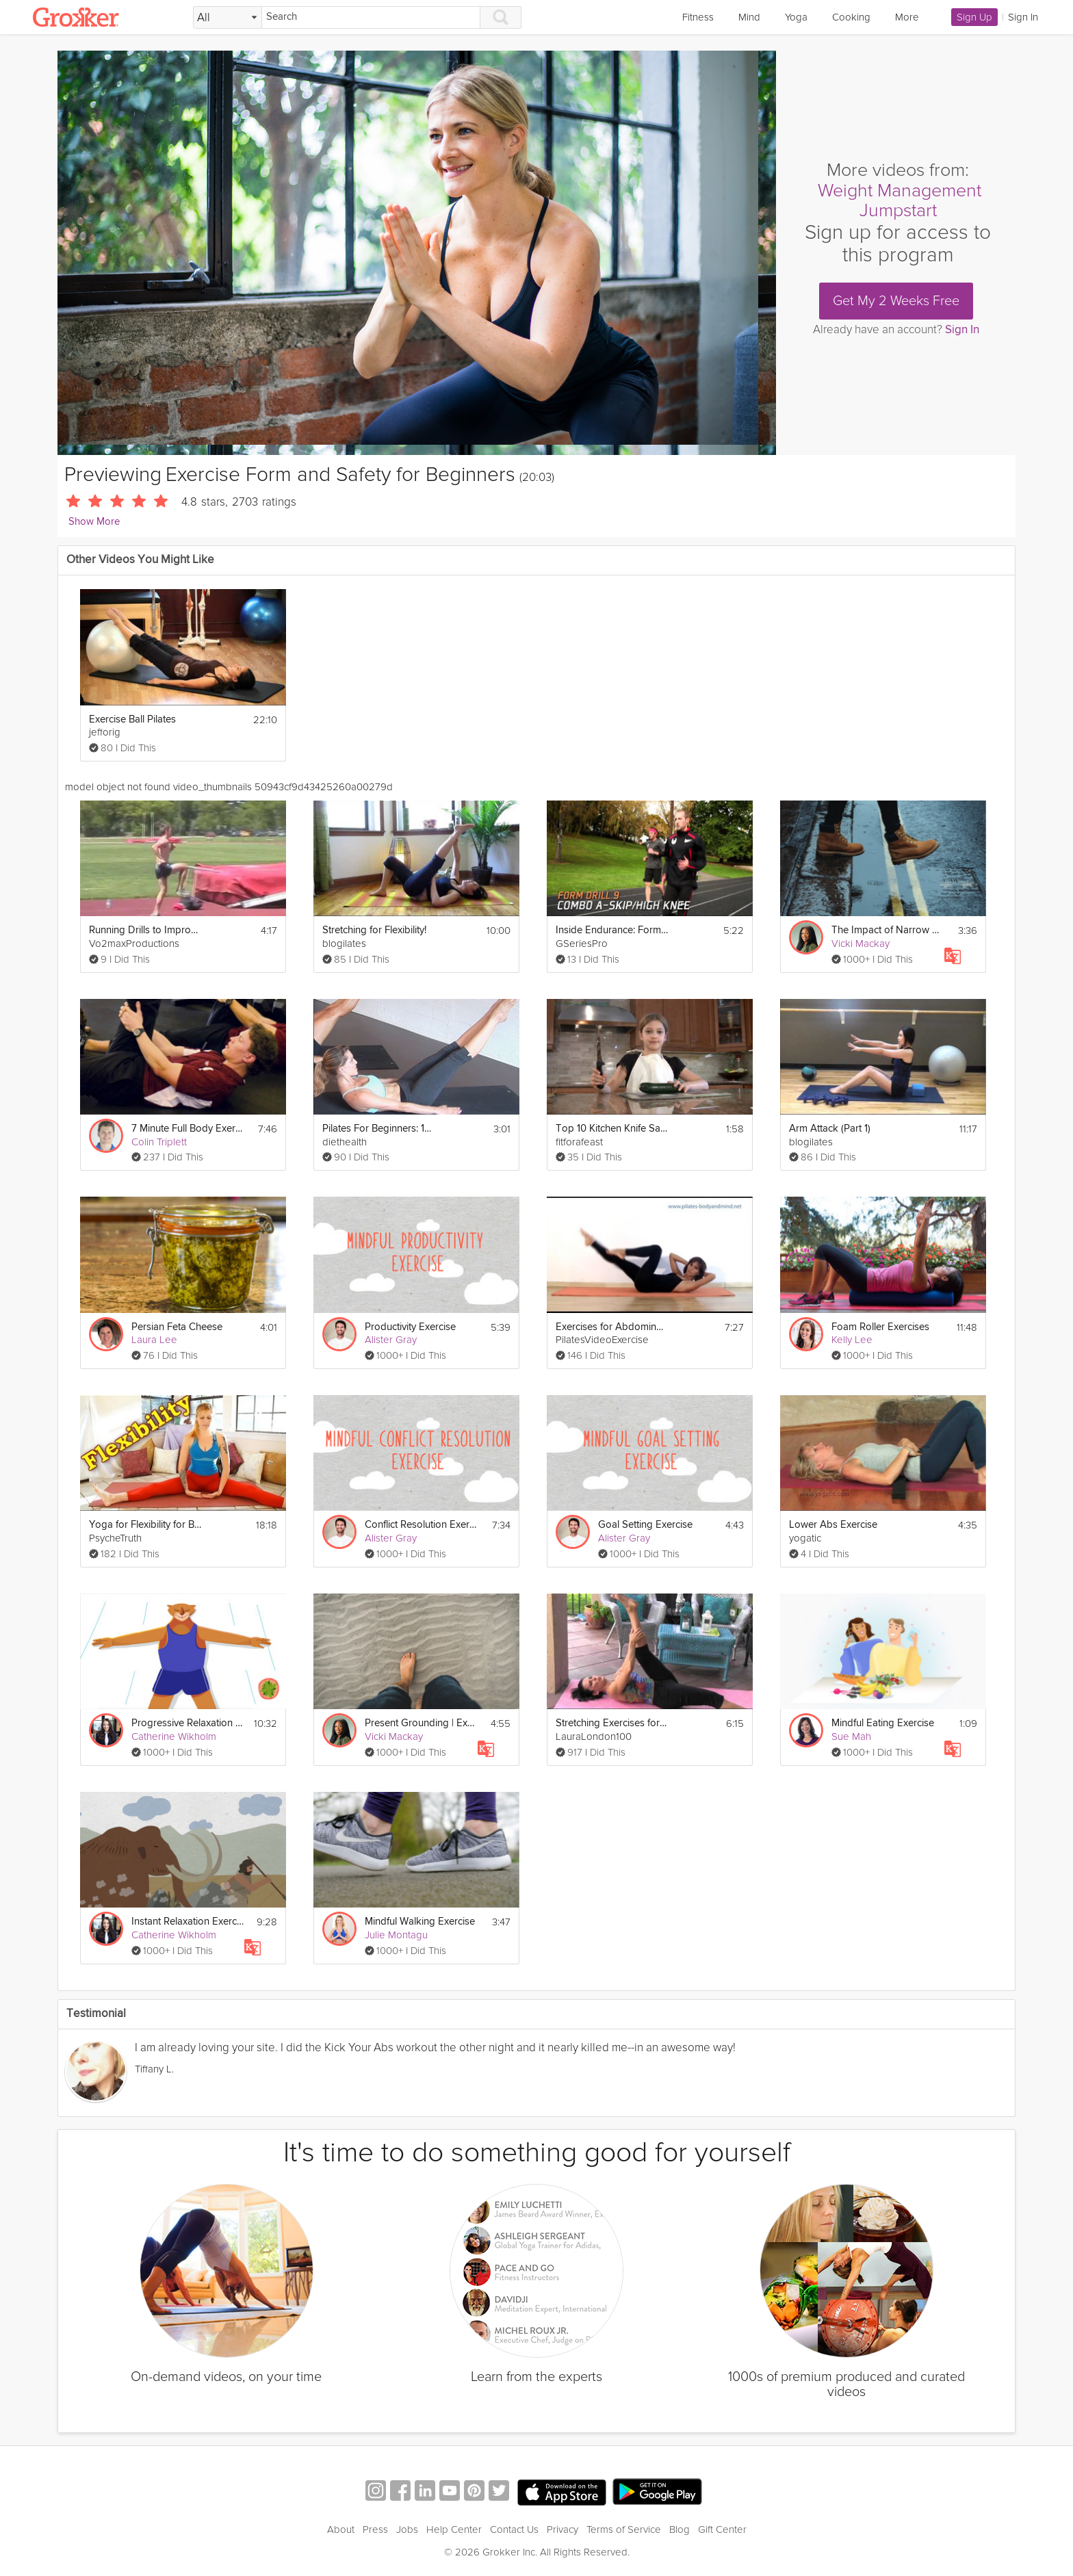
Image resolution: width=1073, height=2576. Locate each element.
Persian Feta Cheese (176, 1327)
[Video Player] (416, 253)
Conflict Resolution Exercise (421, 1525)
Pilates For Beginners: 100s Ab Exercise (378, 1128)
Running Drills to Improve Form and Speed (145, 930)
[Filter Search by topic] (227, 18)
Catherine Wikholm (173, 1736)
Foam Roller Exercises (880, 1327)
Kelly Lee (851, 1339)
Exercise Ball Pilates (132, 719)
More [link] (907, 17)
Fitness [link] (698, 17)
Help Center (454, 2529)
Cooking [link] (851, 17)
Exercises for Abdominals (612, 1327)
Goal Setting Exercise (645, 1525)
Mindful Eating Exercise (882, 1723)
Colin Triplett (159, 1142)
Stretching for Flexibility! (374, 930)
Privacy (562, 2529)
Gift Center (722, 2529)
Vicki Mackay (860, 943)
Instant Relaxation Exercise (187, 1921)
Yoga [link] (796, 17)
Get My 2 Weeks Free (896, 301)
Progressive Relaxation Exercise (187, 1723)
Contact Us (514, 2529)
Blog (679, 2529)
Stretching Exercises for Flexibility (612, 1723)
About (340, 2529)
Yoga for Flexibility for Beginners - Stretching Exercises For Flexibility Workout (145, 1525)
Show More (94, 522)
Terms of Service (623, 2529)
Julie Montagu (396, 1935)
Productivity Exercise (410, 1327)
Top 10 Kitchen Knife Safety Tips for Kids (612, 1128)
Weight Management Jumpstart (899, 200)
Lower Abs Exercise (833, 1525)
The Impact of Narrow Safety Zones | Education (887, 930)
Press (375, 2529)
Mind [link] (749, 17)
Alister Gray (391, 1339)
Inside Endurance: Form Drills (612, 930)
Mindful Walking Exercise (420, 1921)
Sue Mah (851, 1736)
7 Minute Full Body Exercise (187, 1128)
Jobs (407, 2529)
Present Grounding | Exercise (421, 1723)
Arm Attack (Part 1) (829, 1128)
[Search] (370, 17)
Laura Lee (154, 1339)
